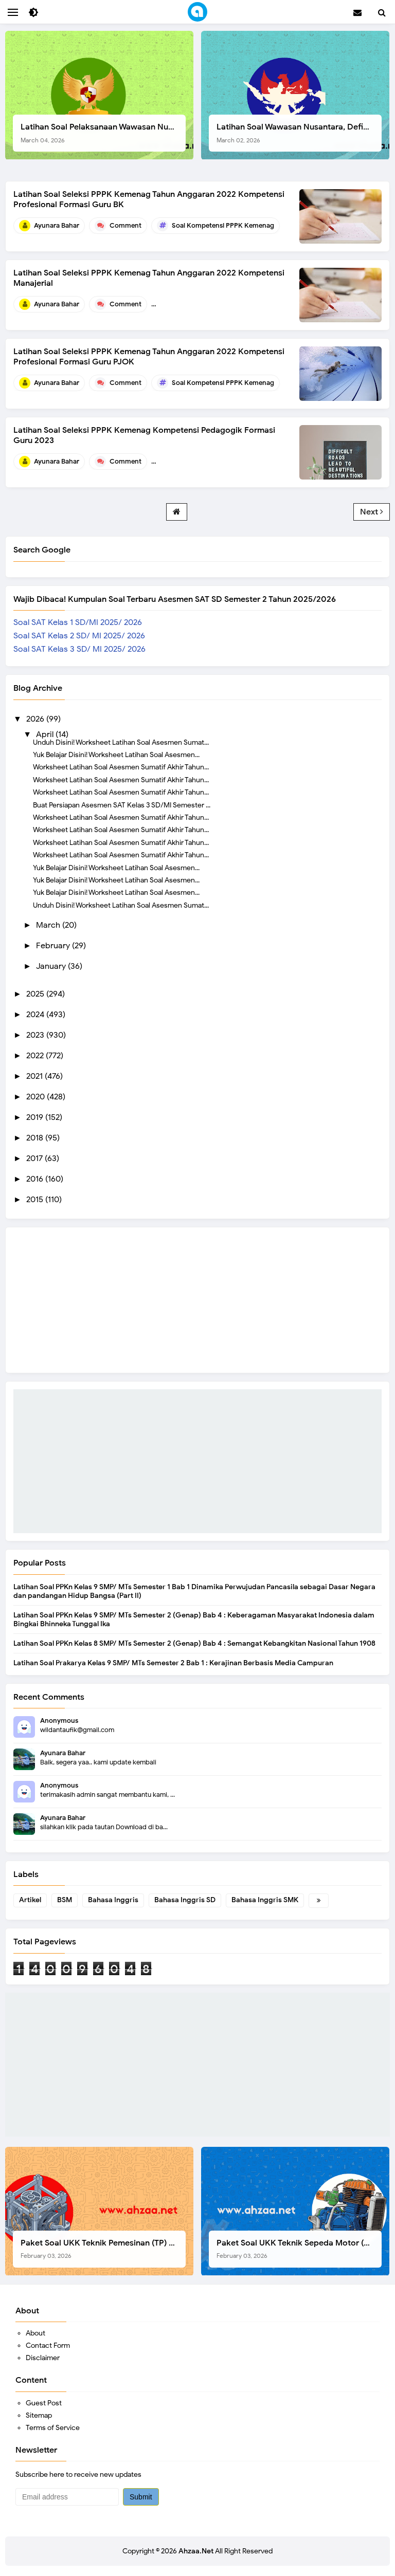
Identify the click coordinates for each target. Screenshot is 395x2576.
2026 (36, 719)
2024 (36, 1014)
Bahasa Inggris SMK (264, 1900)
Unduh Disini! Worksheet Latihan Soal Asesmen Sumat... (121, 742)
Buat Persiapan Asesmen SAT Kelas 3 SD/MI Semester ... (121, 804)
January (52, 966)
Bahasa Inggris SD (185, 1900)
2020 (36, 1097)
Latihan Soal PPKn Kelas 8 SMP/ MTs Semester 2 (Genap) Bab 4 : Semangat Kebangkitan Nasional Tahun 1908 (194, 1643)
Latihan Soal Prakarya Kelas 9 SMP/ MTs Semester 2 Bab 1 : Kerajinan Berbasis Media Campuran (173, 1663)
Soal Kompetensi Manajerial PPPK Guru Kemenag (249, 304)
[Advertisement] (197, 1461)
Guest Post (44, 2403)
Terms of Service (53, 2427)
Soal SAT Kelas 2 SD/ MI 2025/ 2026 (79, 636)
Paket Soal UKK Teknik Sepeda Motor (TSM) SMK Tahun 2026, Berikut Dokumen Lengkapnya (299, 2249)
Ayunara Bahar (62, 1753)
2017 (35, 1158)
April (46, 734)
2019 (35, 1117)
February (54, 946)
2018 (35, 1138)
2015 (35, 1199)
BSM (64, 1900)
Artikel (30, 1900)
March (49, 925)
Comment (125, 225)
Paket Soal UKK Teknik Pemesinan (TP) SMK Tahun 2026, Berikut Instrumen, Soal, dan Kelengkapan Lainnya (103, 2249)
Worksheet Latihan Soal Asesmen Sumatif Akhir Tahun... (121, 766)
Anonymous (59, 1720)
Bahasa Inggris (113, 1900)
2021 (35, 1076)
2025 (36, 994)
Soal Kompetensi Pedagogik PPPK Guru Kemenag (249, 461)
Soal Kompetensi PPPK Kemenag (223, 225)
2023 (36, 1035)
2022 (36, 1056)
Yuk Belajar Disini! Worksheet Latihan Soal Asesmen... (116, 754)
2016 (35, 1179)
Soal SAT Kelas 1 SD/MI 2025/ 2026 (77, 622)
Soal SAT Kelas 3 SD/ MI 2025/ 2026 (79, 649)
